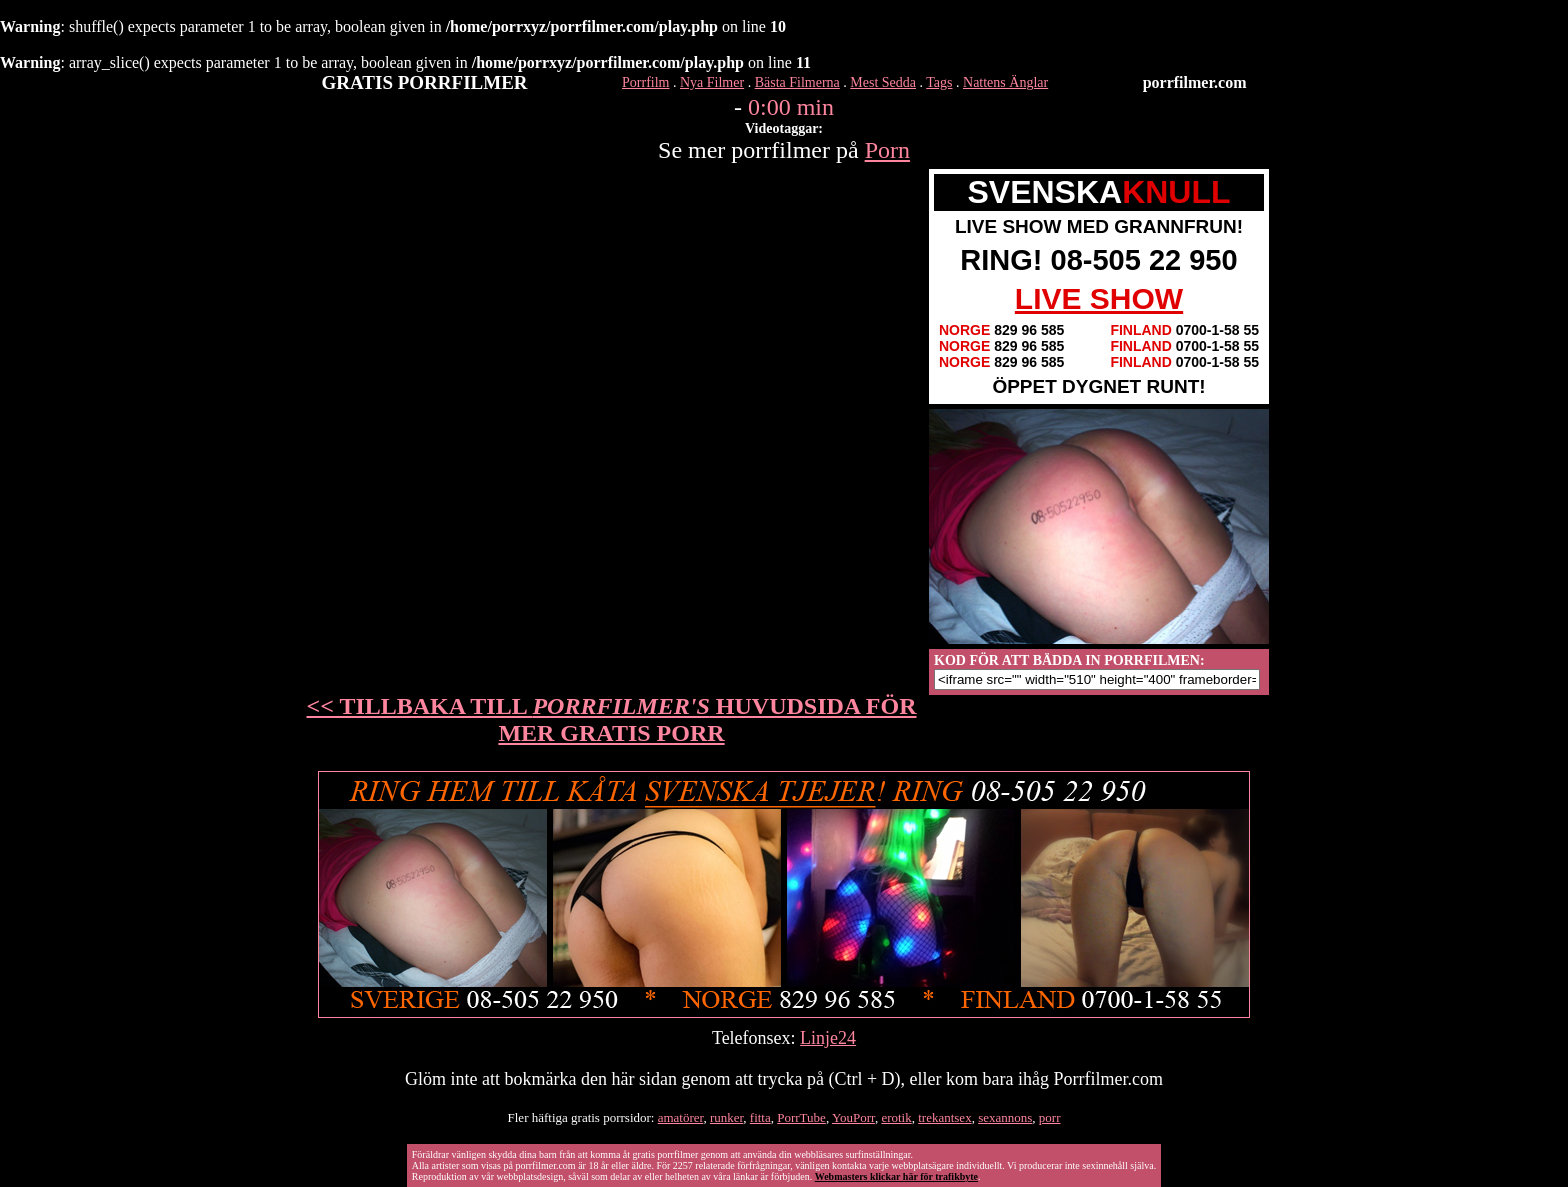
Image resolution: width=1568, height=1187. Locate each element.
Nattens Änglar (1005, 82)
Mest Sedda (883, 82)
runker (726, 1117)
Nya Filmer (712, 82)
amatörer (681, 1117)
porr (1050, 1117)
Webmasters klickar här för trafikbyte (896, 1176)
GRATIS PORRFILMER (425, 82)
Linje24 (828, 1038)
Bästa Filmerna (797, 82)
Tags (939, 82)
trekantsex (944, 1117)
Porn (887, 150)
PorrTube (801, 1117)
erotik (896, 1117)
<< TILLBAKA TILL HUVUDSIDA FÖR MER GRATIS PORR (612, 719)
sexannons (1005, 1117)
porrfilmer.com (1195, 82)
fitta (760, 1117)
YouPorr (853, 1117)
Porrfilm (645, 82)
